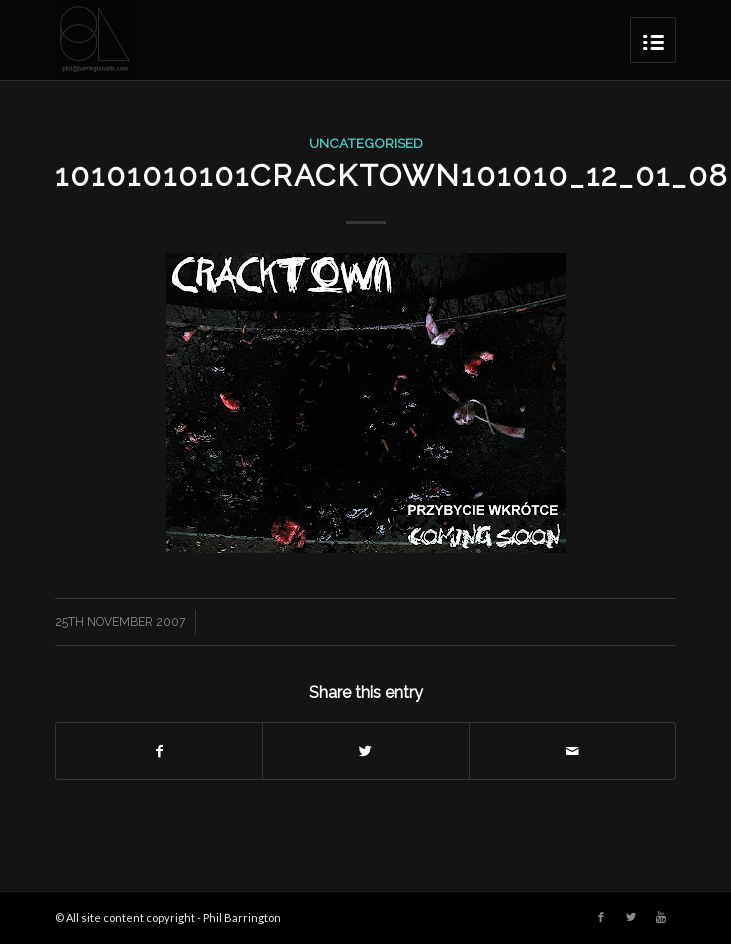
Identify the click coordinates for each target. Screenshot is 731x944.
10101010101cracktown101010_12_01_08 (392, 175)
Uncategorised (366, 143)
